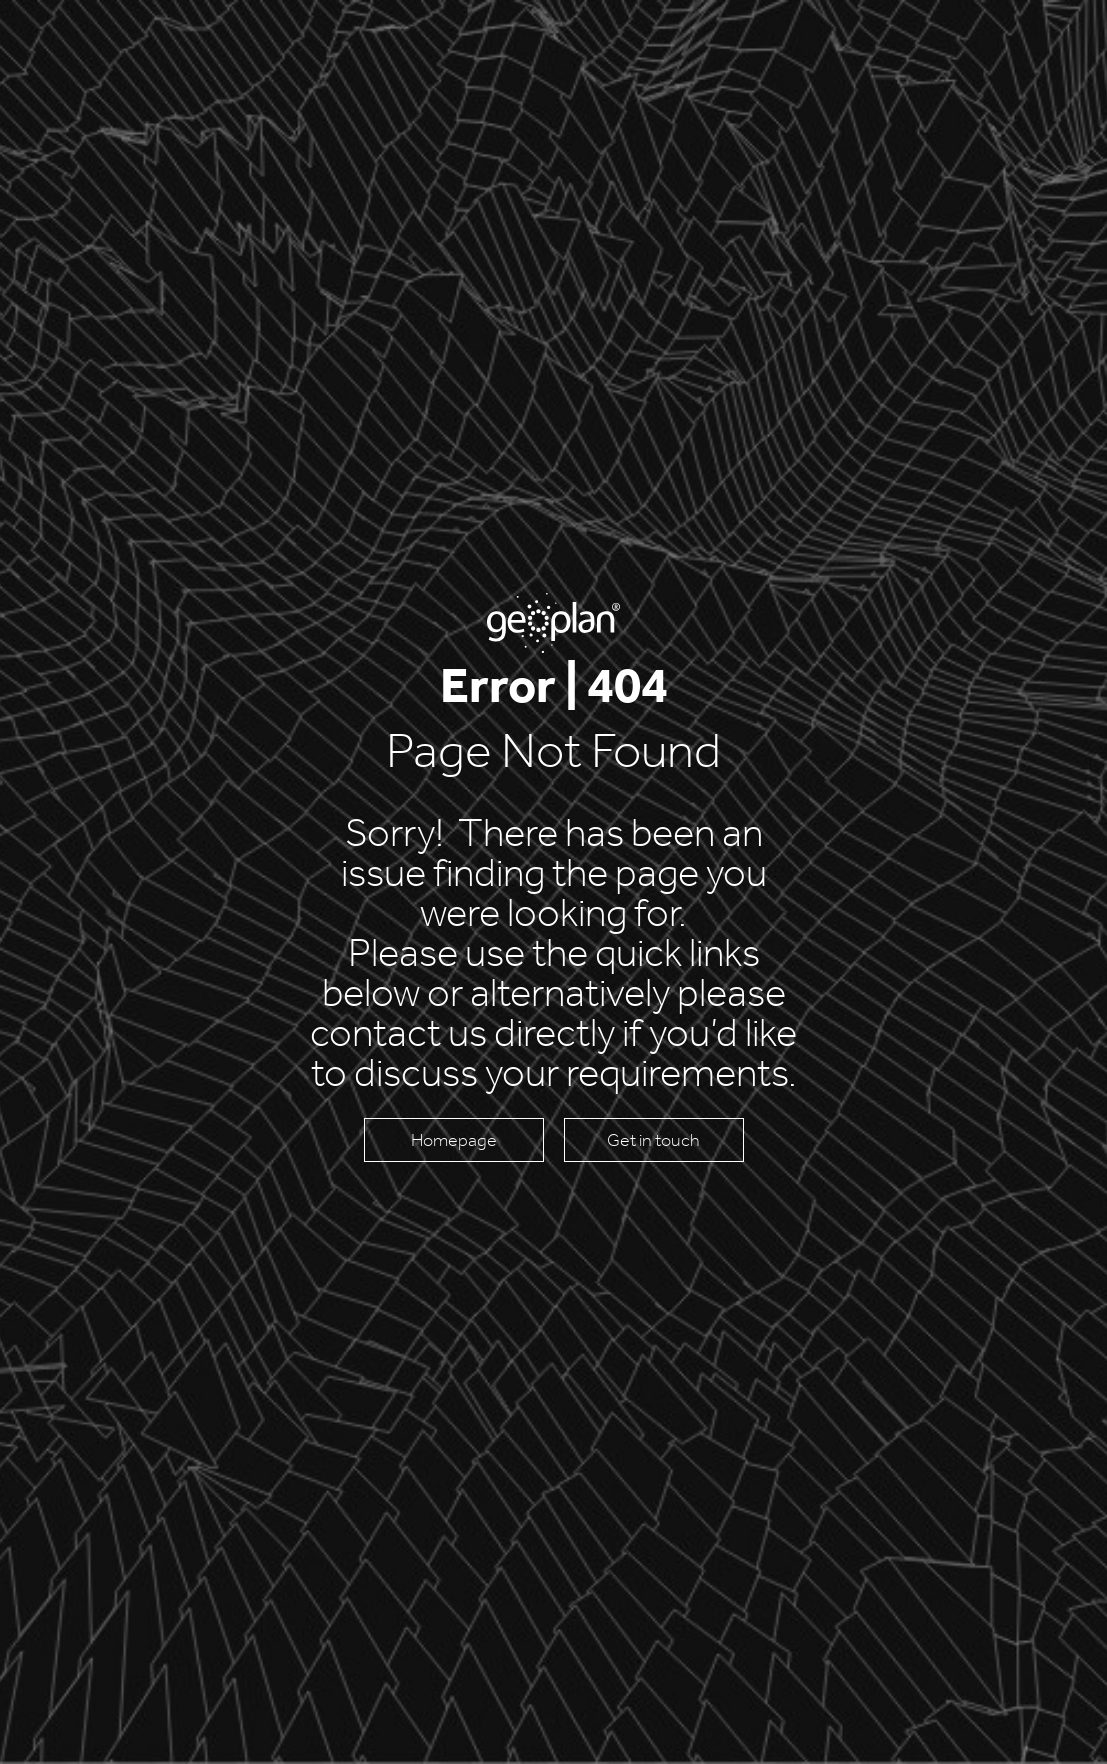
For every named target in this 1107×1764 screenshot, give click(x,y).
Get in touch (653, 1140)
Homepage (454, 1140)
